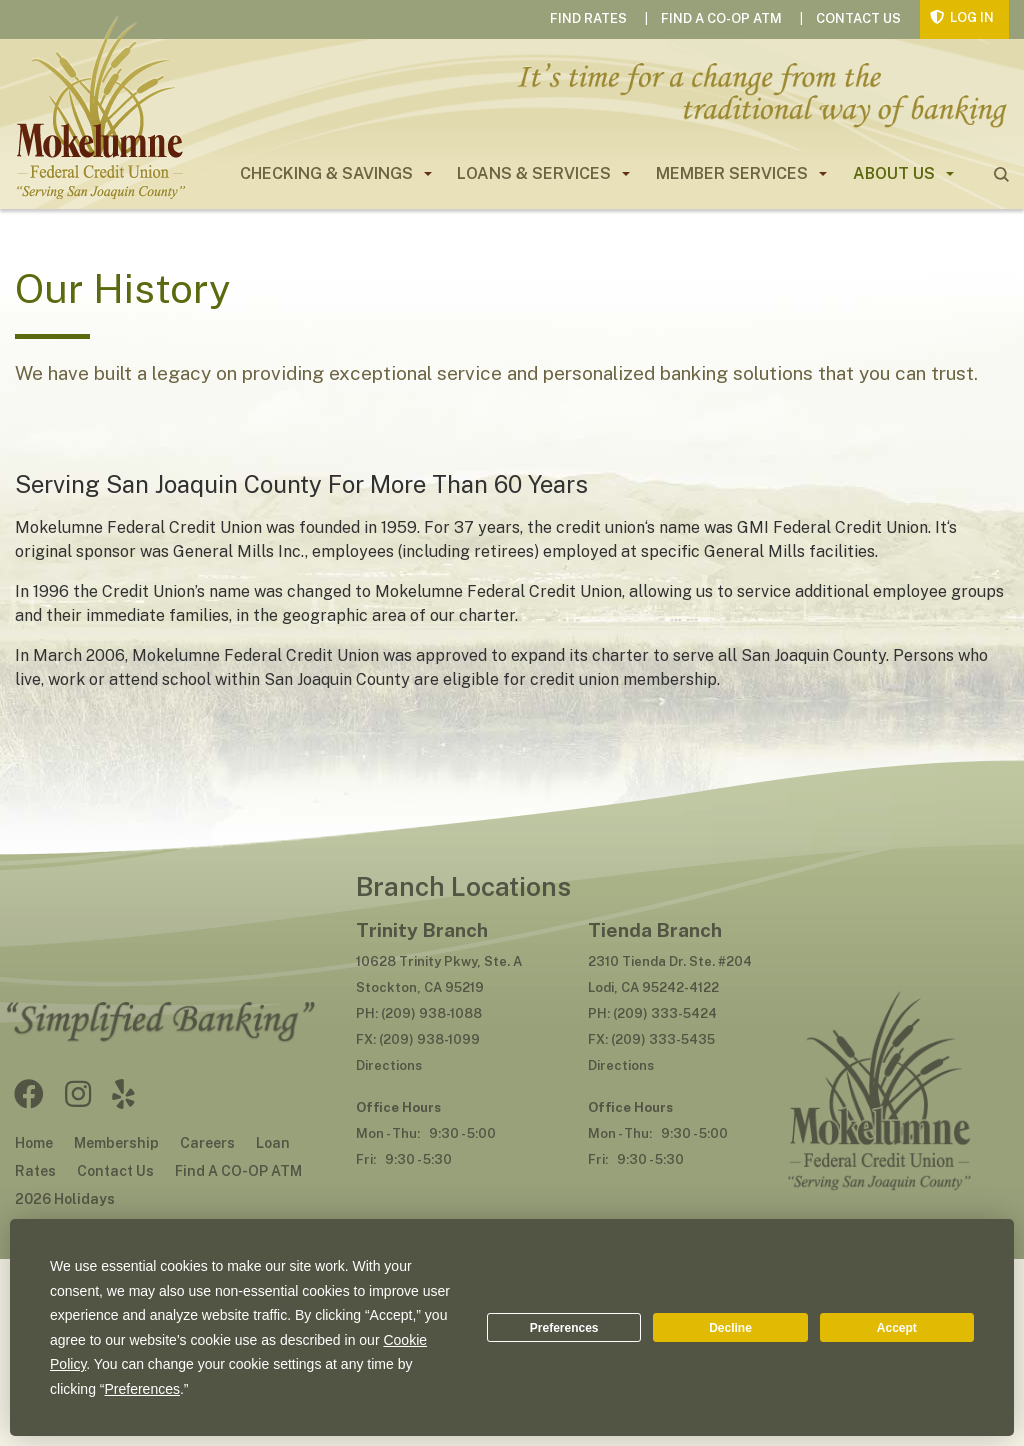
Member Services (732, 173)
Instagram (78, 1094)
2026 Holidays (65, 1199)
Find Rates (588, 18)
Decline (730, 1328)
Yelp (123, 1094)
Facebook (29, 1094)
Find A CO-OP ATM (721, 18)
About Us (894, 173)
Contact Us (858, 18)
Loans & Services (534, 173)
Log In (972, 17)
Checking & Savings (326, 173)
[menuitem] (328, 174)
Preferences (564, 1328)
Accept (897, 1328)
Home (34, 1143)
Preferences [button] (142, 1389)
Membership (116, 1143)
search (1001, 174)
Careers (207, 1143)
